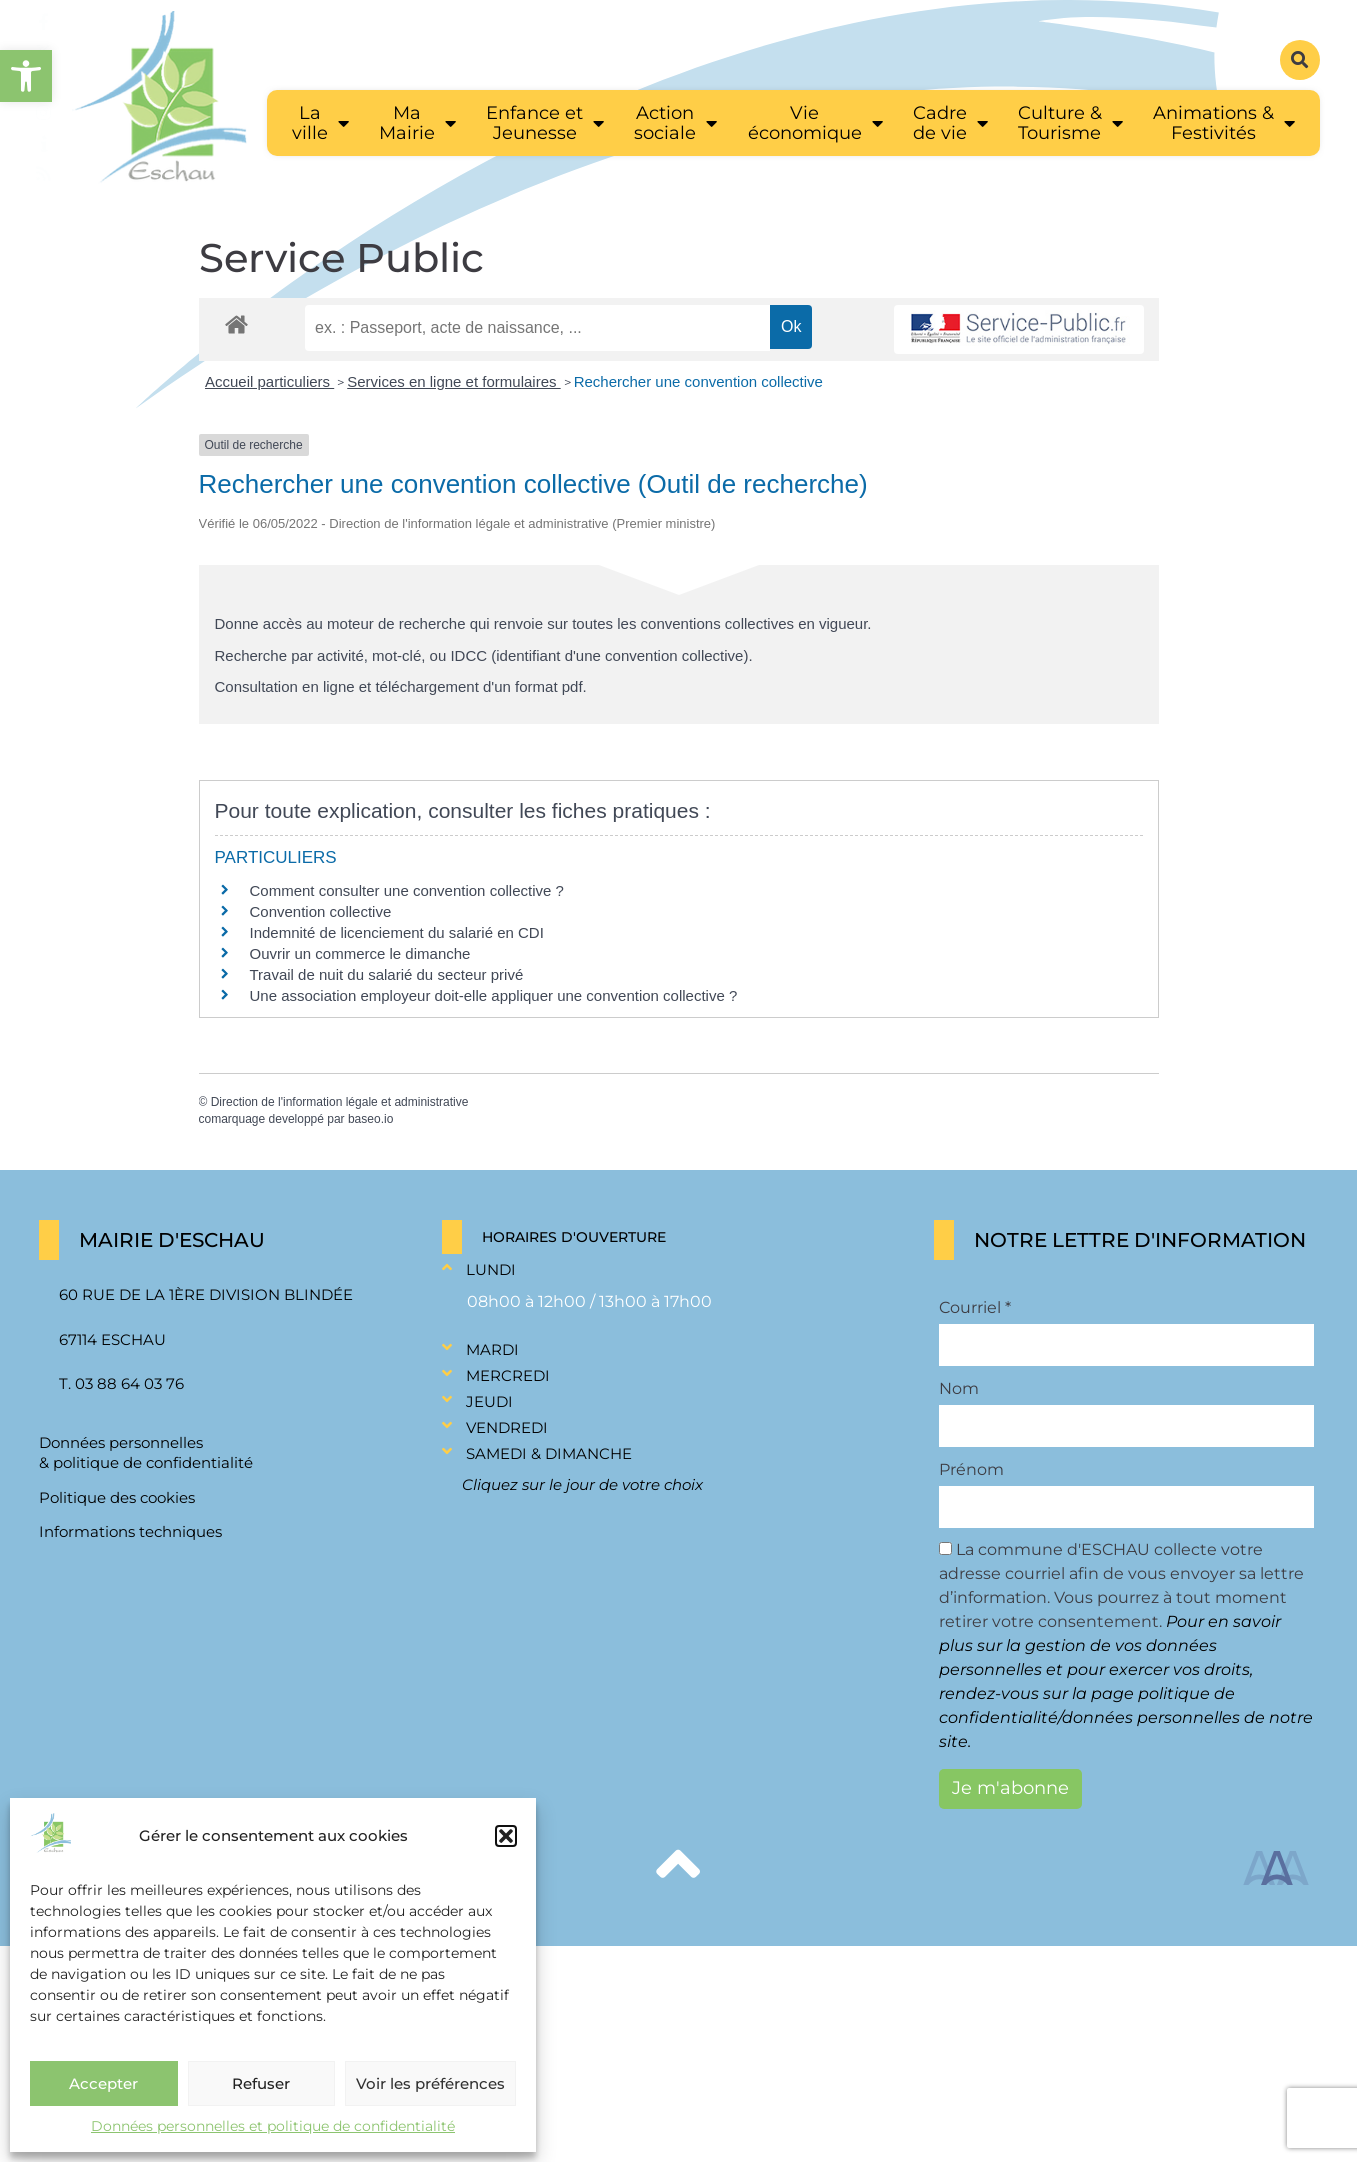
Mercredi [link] (508, 1375)
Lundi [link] (491, 1269)
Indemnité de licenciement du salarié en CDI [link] (397, 932)
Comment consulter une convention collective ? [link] (407, 890)
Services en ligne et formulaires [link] (453, 381)
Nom (959, 1389)
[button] (506, 1836)
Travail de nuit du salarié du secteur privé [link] (387, 974)
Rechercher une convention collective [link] (698, 381)
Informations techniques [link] (130, 1531)
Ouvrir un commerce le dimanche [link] (360, 953)
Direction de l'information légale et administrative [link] (340, 1102)
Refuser (261, 2083)
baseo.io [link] (370, 1119)
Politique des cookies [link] (117, 1497)
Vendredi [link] (507, 1427)
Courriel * (975, 1308)
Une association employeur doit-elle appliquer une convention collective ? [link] (494, 995)
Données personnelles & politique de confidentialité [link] (146, 1452)
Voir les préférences (430, 2083)
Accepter (103, 2083)
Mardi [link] (492, 1349)
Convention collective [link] (321, 911)
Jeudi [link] (489, 1401)
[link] (26, 76)
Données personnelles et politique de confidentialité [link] (273, 2126)
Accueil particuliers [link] (269, 381)
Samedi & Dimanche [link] (549, 1453)
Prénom (971, 1470)
